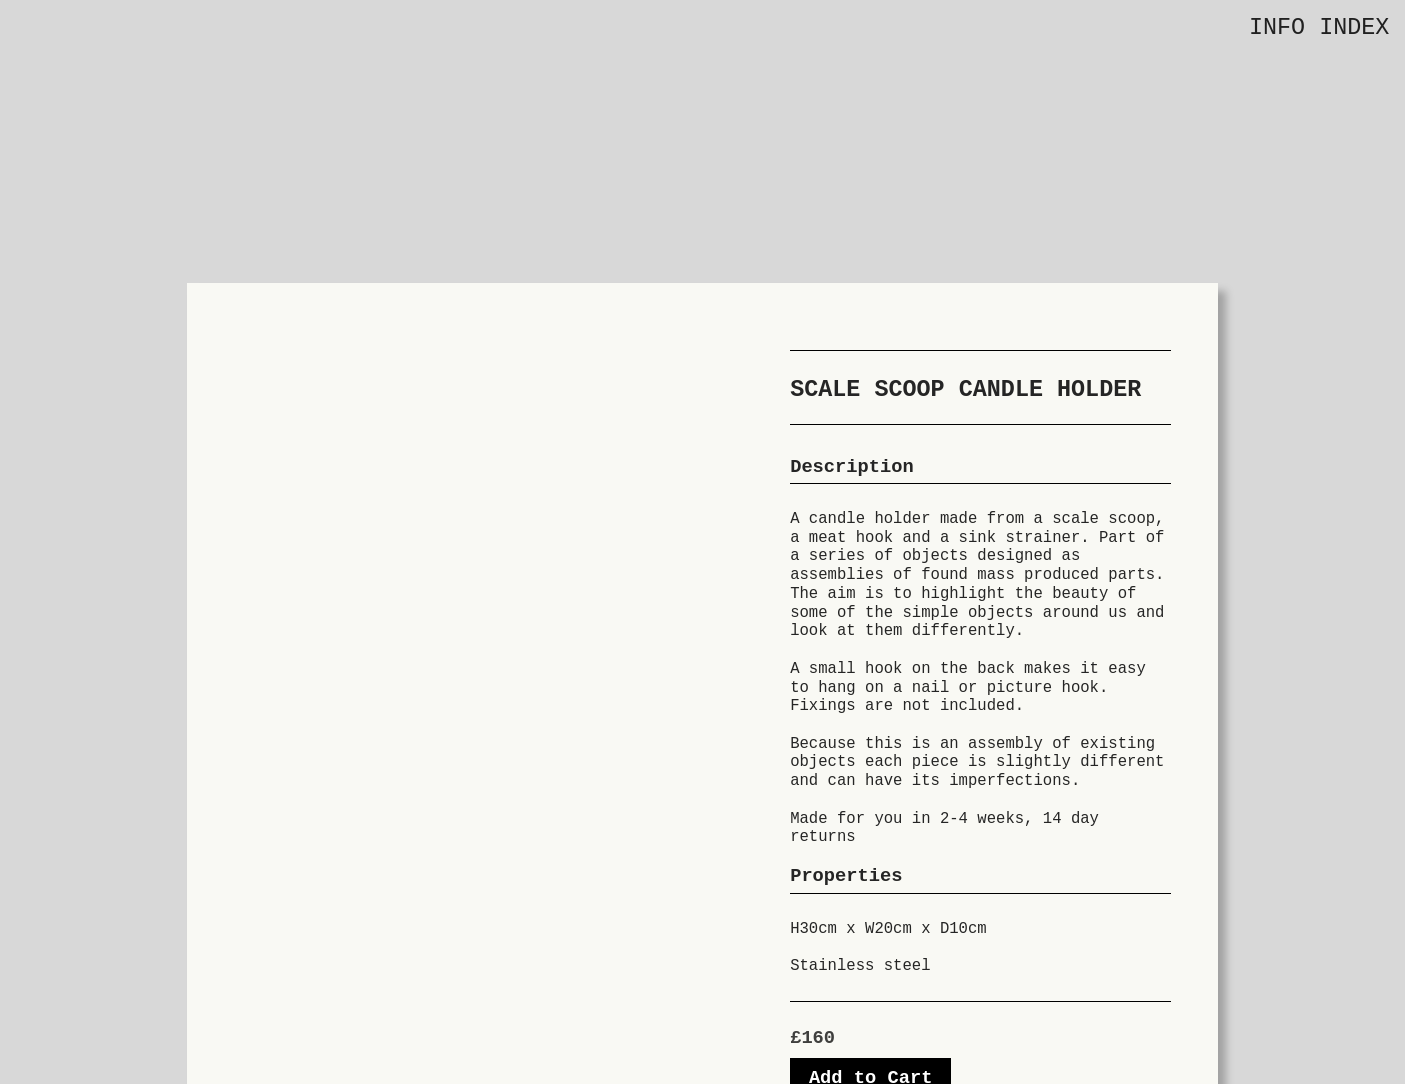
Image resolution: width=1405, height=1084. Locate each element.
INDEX (1354, 28)
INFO (1277, 28)
